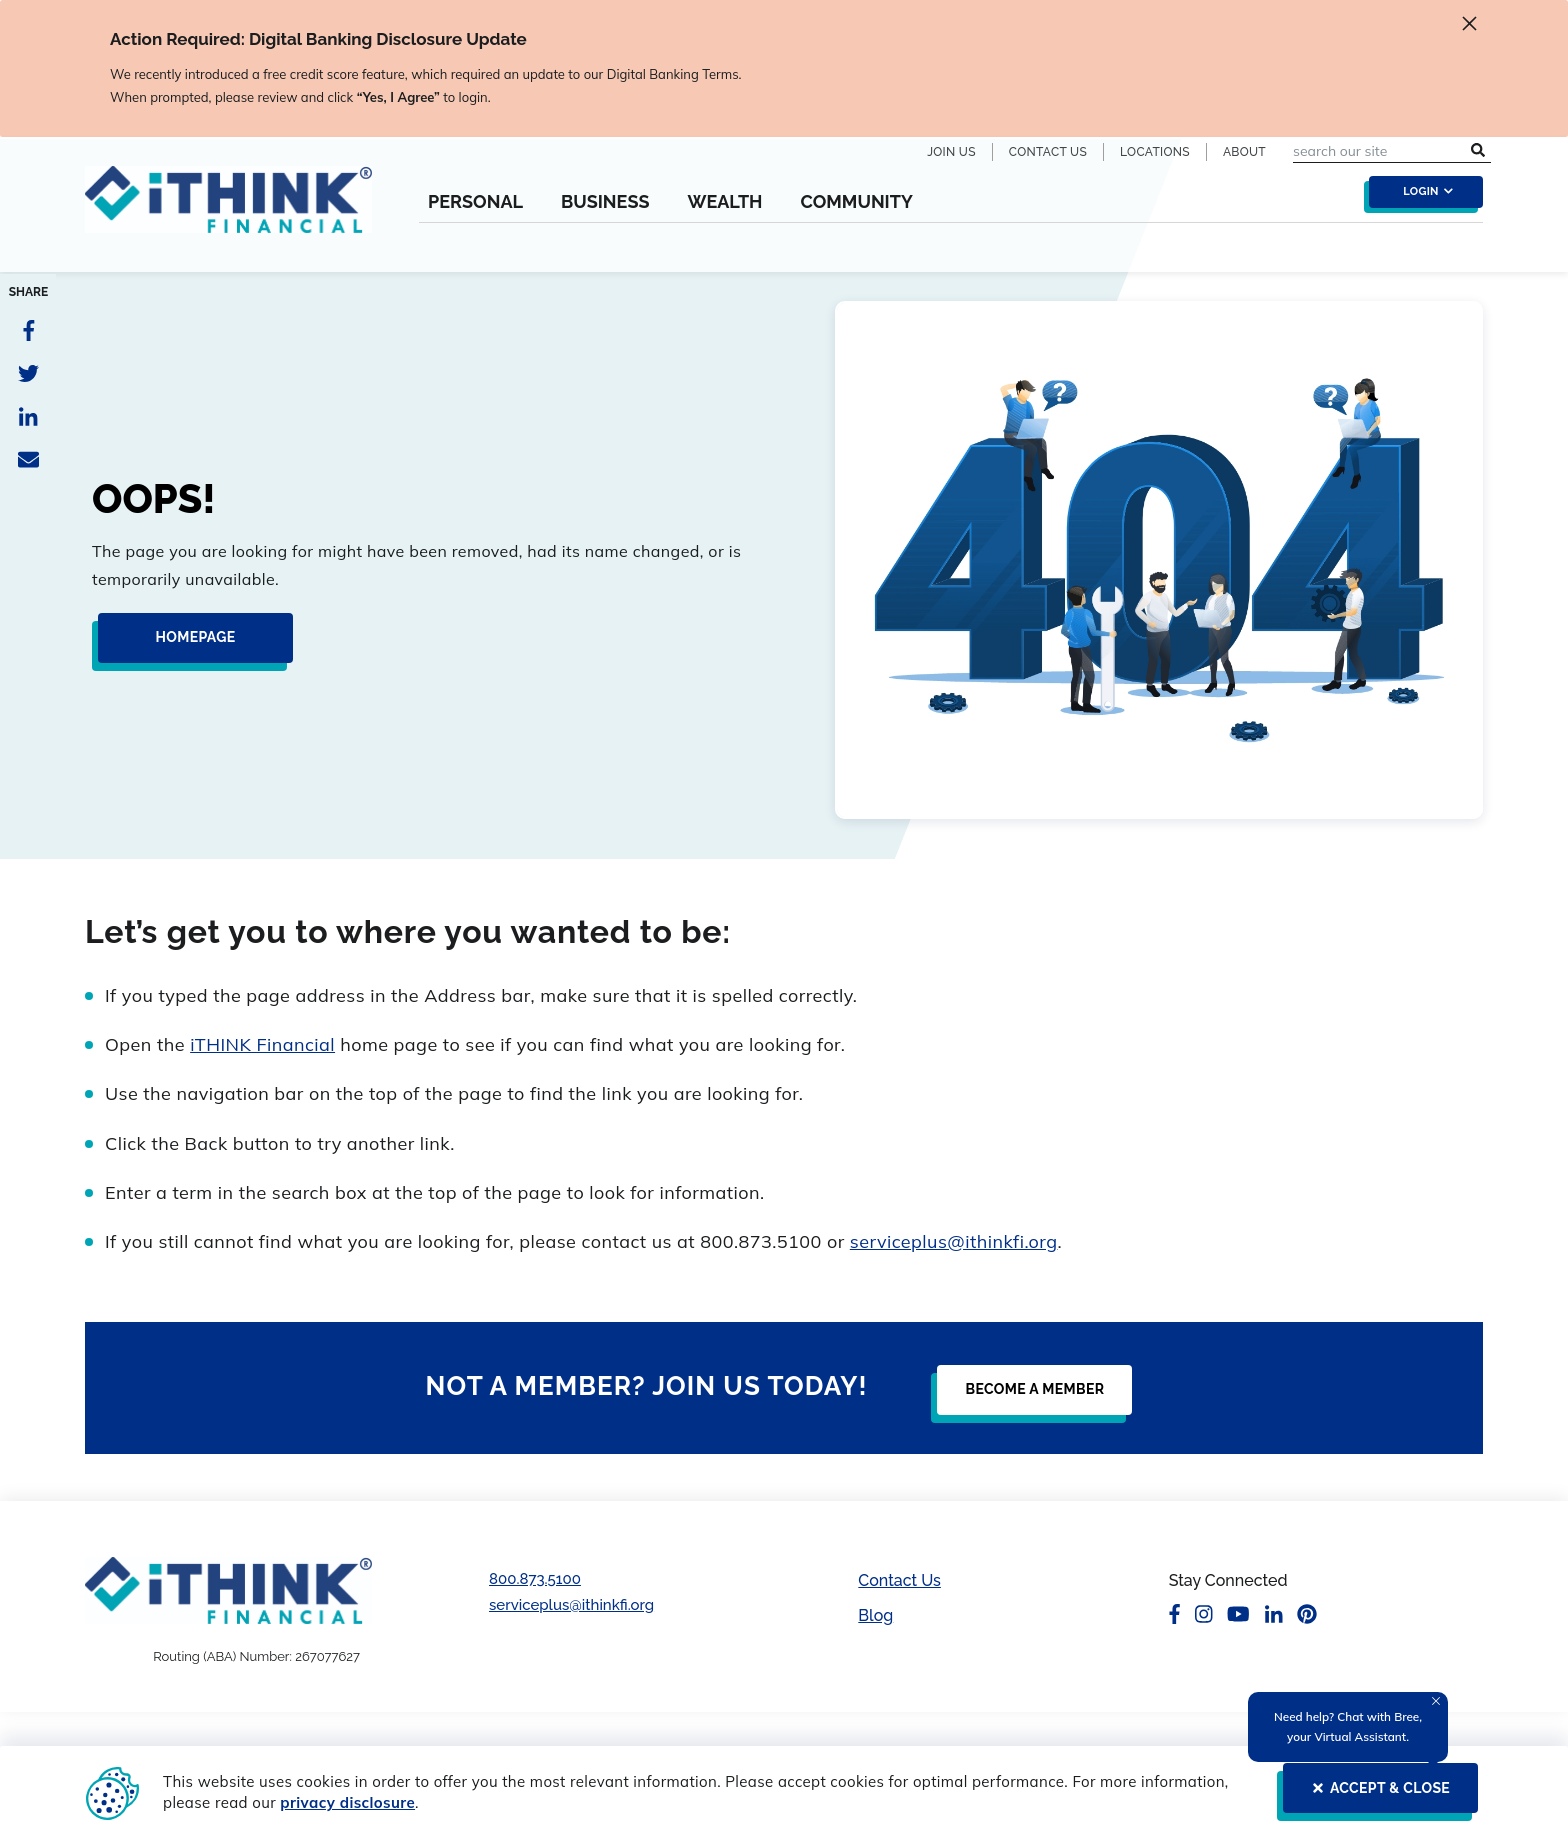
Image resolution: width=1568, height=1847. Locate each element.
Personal (475, 202)
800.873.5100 (535, 1579)
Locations (1155, 152)
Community (856, 202)
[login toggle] (1421, 197)
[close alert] (1469, 26)
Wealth (724, 202)
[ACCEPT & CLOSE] (1374, 1796)
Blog (875, 1615)
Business (605, 202)
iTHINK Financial (262, 1044)
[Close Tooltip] (1436, 1701)
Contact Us (1048, 152)
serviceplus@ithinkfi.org (954, 1241)
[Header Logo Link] (228, 212)
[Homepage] (189, 646)
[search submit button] (1478, 151)
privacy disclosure (347, 1802)
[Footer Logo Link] (228, 1590)
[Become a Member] (1028, 1398)
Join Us (951, 152)
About (1244, 152)
